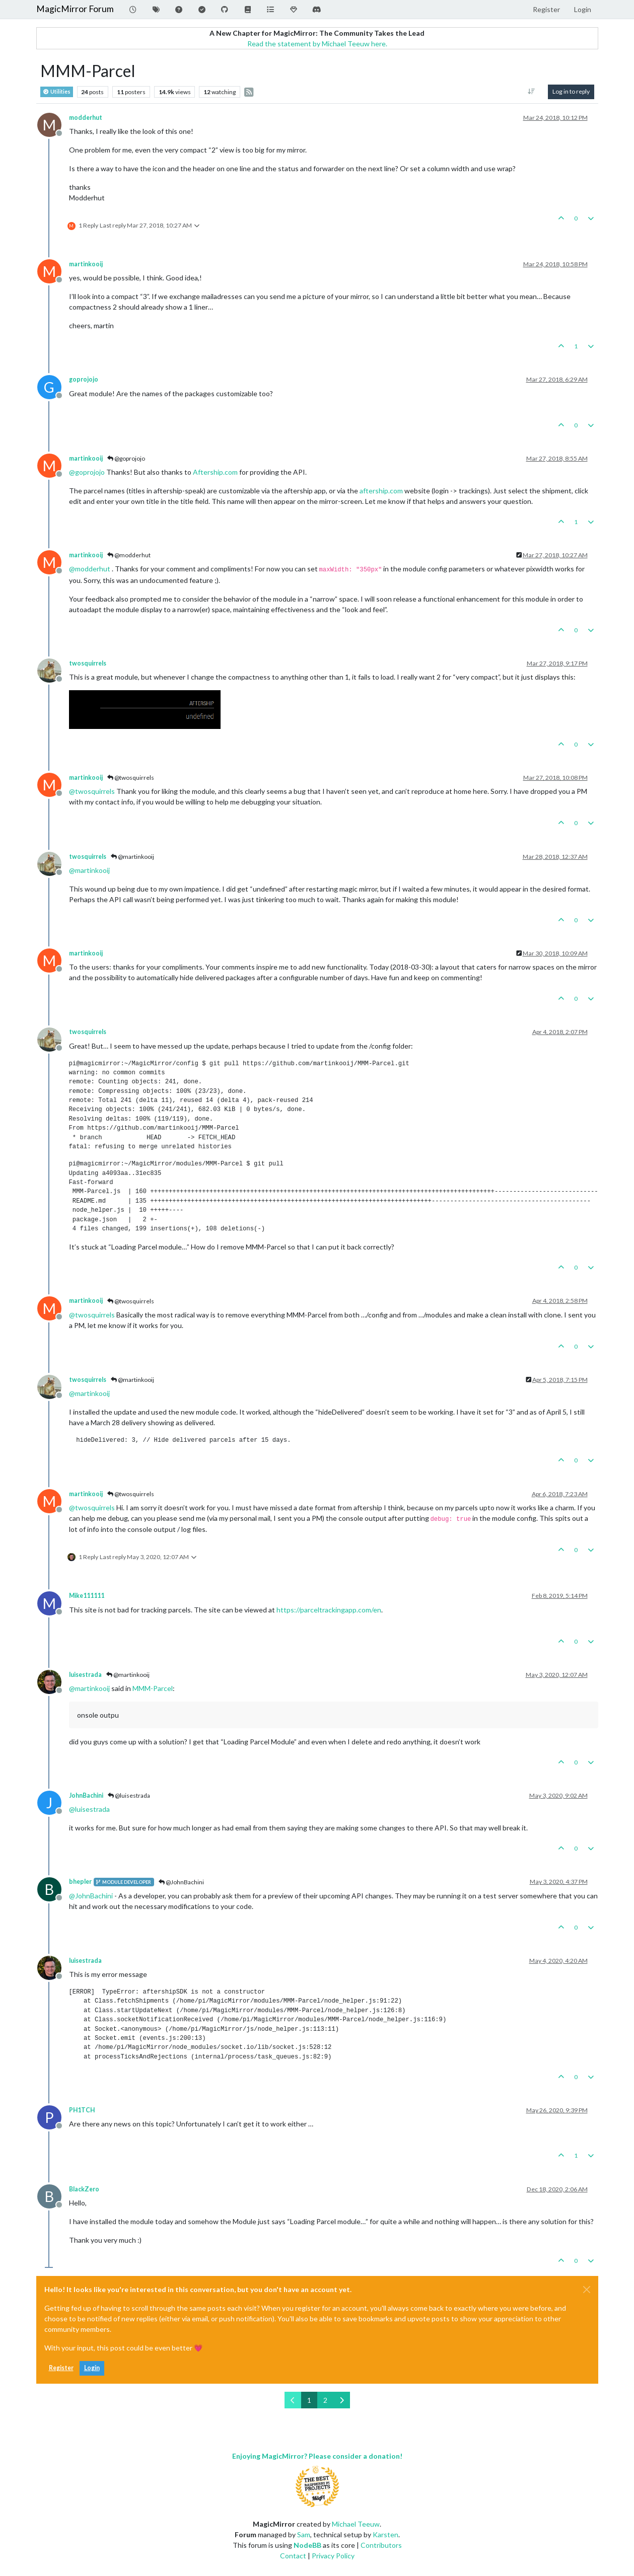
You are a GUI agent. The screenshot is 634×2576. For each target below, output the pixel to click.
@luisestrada (129, 1795)
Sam (303, 2534)
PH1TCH (82, 2110)
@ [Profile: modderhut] (89, 568)
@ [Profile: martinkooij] (89, 870)
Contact (293, 2555)
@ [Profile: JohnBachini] (91, 1895)
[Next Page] (341, 2400)
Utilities (57, 92)
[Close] (586, 2289)
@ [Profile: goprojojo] (87, 472)
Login (92, 2368)
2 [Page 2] (325, 2400)
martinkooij (86, 264)
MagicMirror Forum (75, 9)
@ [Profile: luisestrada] (89, 1809)
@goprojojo (126, 458)
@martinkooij (132, 856)
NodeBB (307, 2545)
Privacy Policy (333, 2555)
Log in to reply (571, 91)
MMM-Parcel (152, 1688)
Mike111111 (86, 1595)
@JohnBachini (181, 1882)
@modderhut (129, 555)
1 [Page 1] (309, 2400)
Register (61, 2368)
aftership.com (381, 490)
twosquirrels (87, 663)
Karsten (385, 2534)
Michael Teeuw (356, 2524)
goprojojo (83, 379)
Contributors (381, 2545)
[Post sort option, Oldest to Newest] (531, 92)
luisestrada (85, 1674)
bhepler (80, 1881)
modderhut (85, 117)
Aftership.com (215, 472)
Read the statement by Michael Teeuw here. (317, 43)
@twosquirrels (130, 777)
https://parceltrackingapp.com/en (328, 1609)
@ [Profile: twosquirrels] (92, 791)
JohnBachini (86, 1795)
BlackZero (84, 2189)
